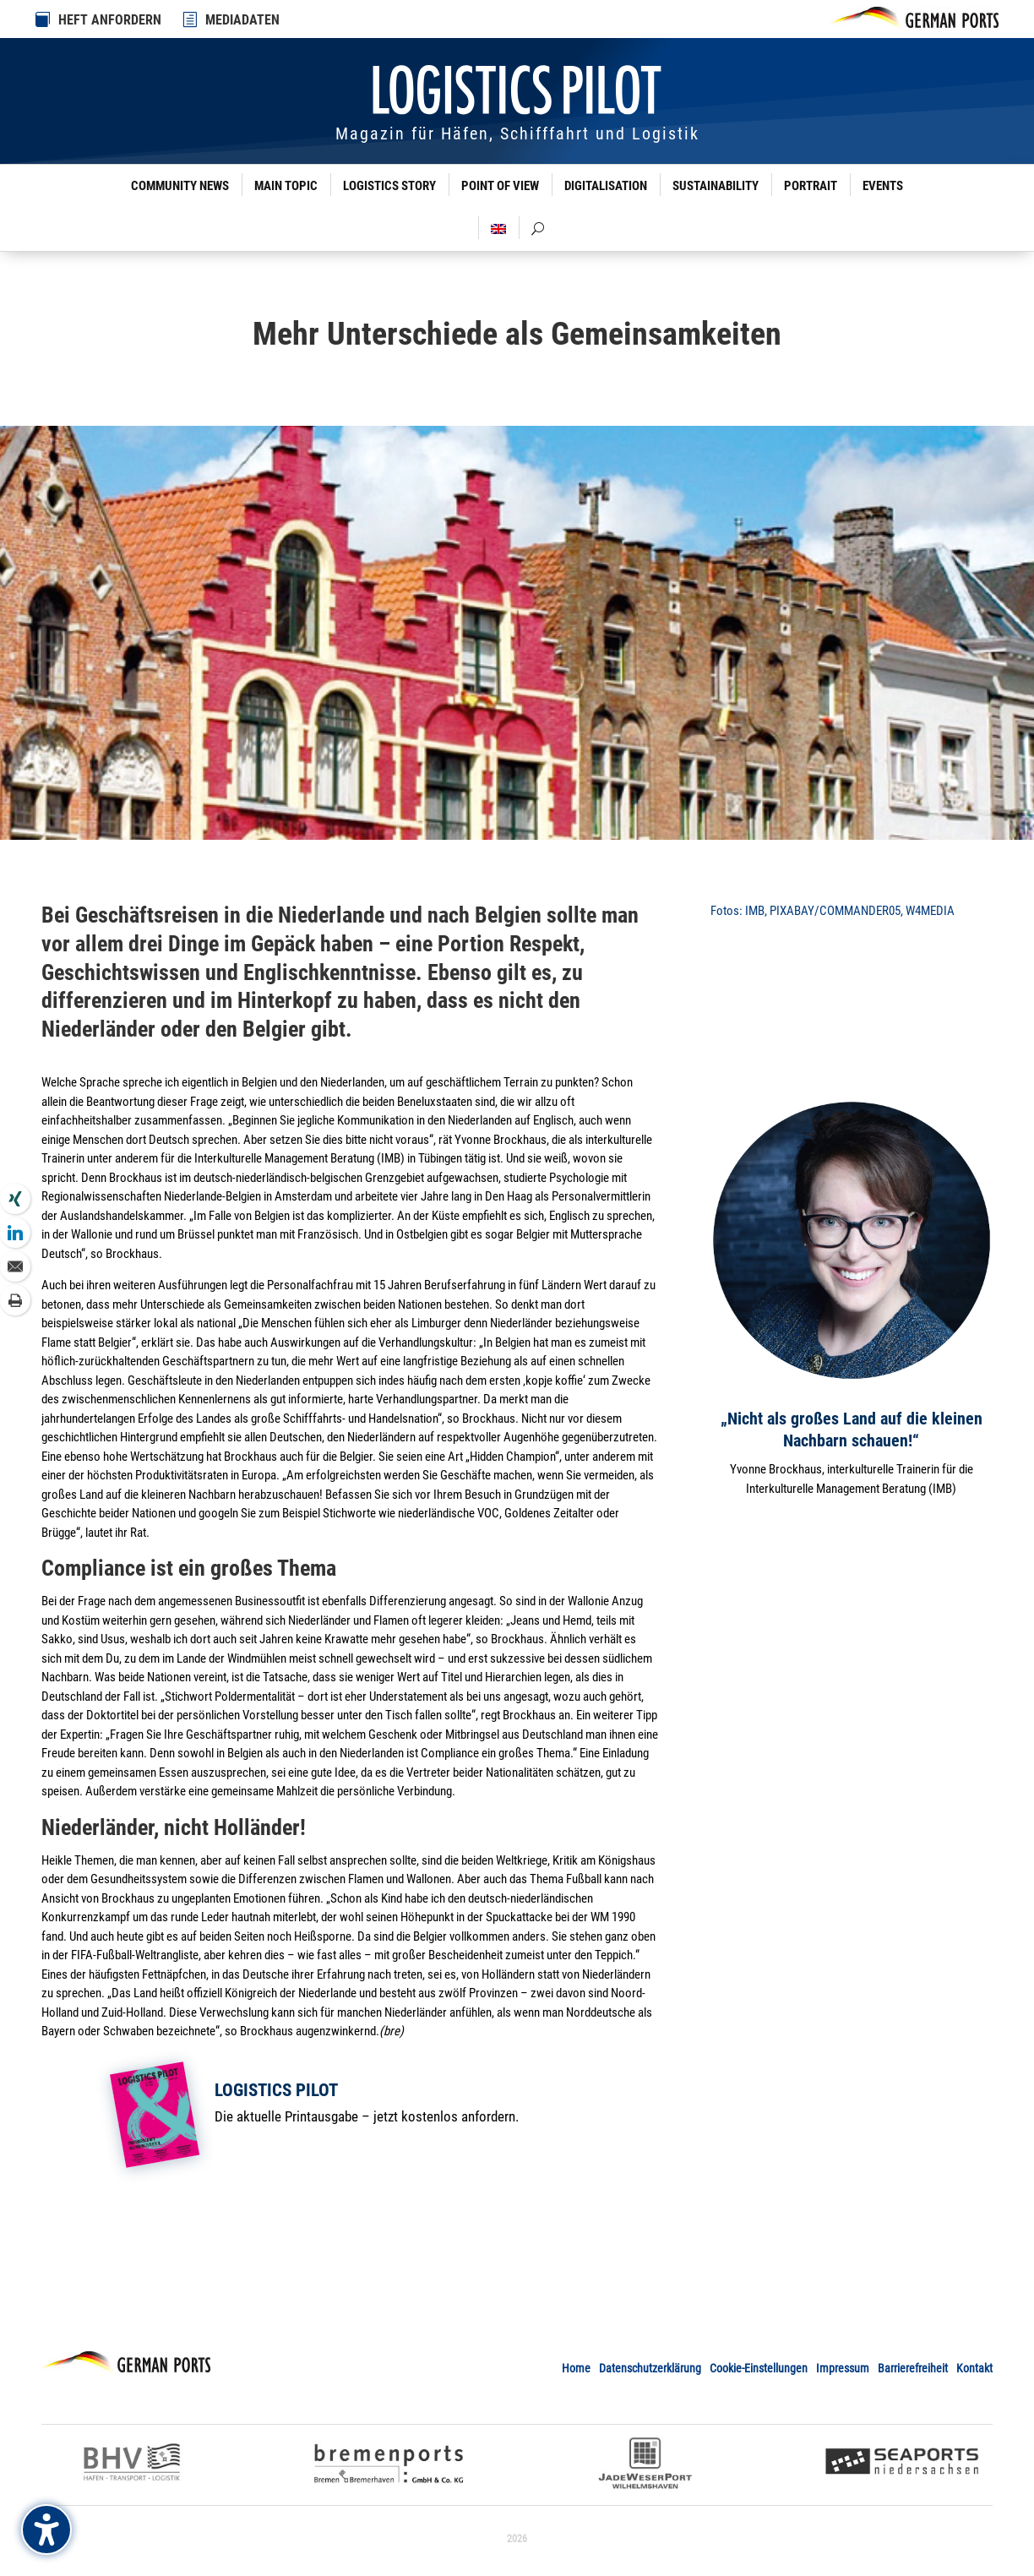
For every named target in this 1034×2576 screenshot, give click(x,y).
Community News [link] (180, 185)
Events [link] (883, 185)
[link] (190, 19)
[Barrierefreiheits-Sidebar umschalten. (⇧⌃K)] (46, 2529)
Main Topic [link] (286, 185)
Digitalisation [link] (605, 185)
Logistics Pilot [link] (276, 2090)
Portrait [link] (810, 185)
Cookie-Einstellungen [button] (759, 2368)
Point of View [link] (500, 185)
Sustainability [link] (715, 185)
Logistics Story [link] (389, 185)
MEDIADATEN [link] (242, 20)
